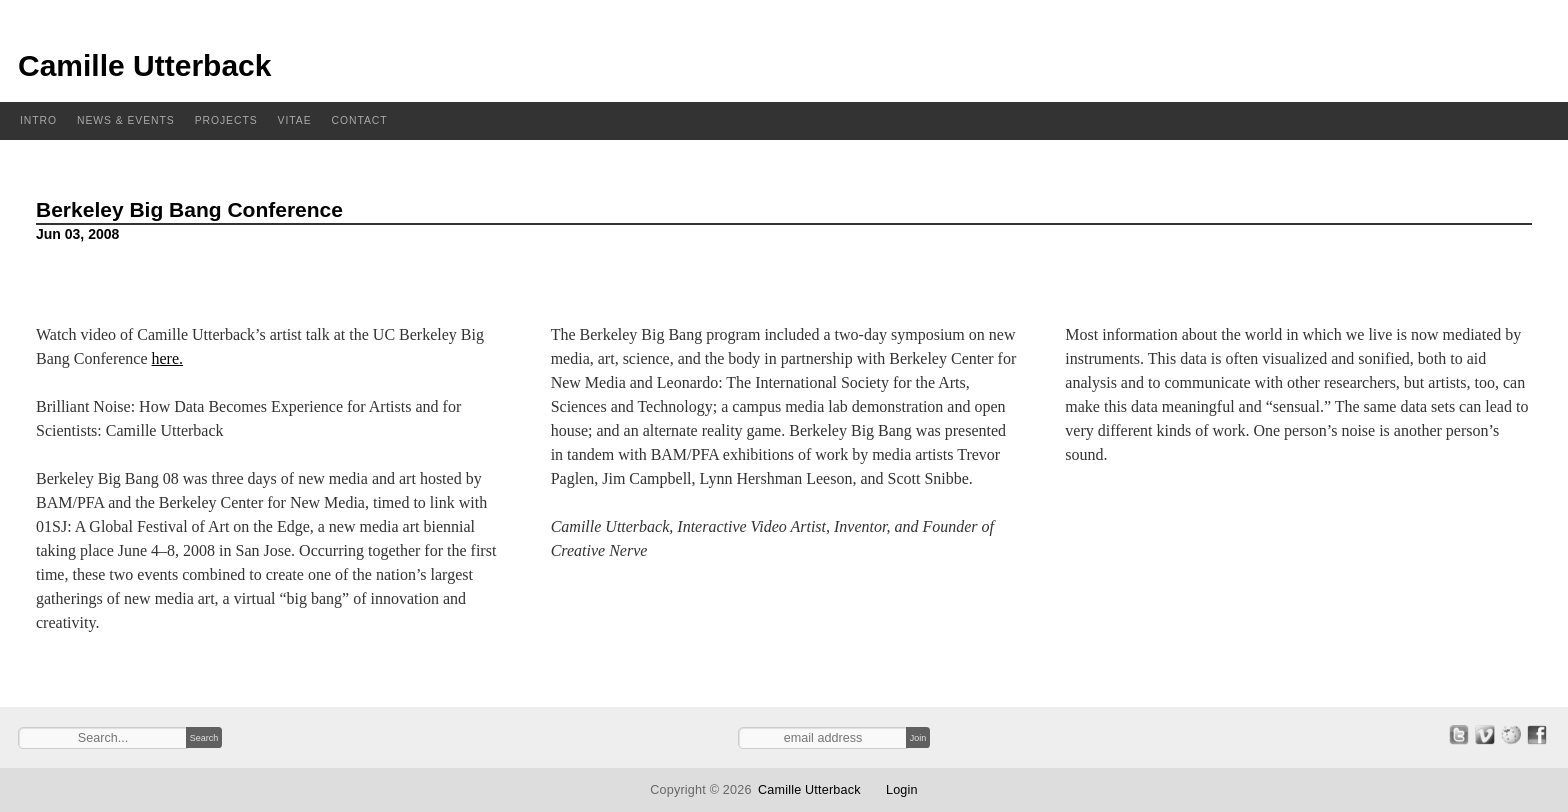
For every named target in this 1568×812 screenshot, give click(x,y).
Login (902, 790)
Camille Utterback (144, 65)
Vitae (295, 120)
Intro (38, 120)
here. (168, 358)
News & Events (126, 120)
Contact (360, 120)
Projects (226, 120)
